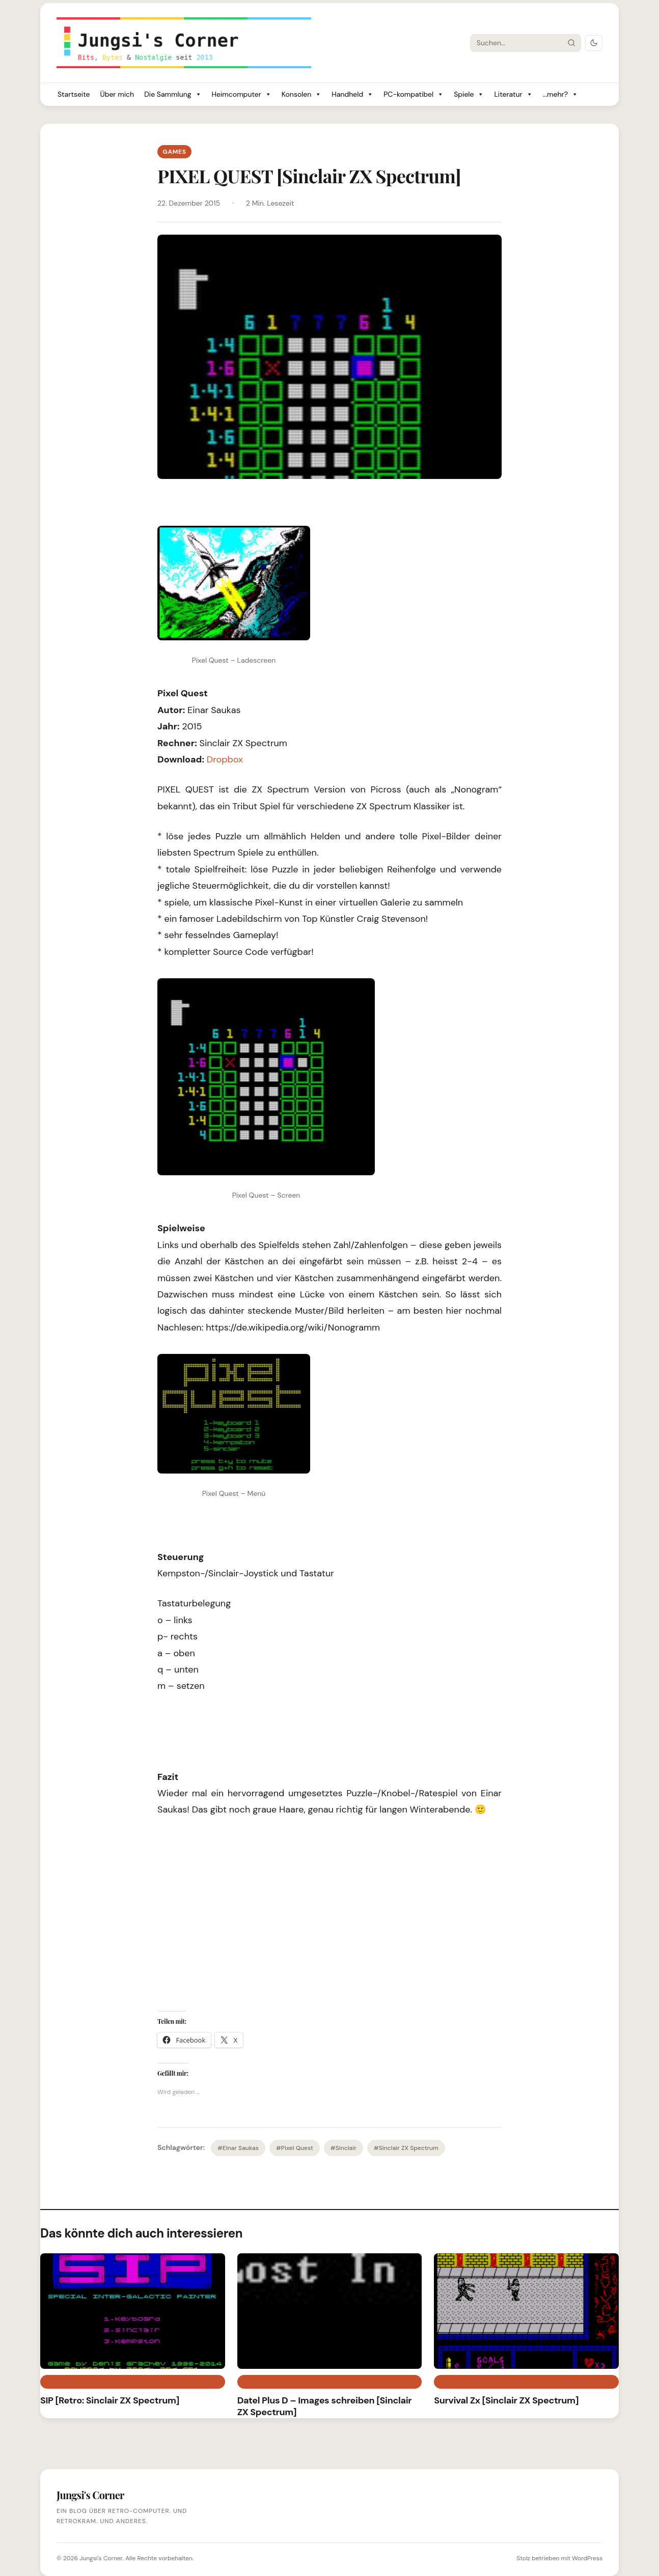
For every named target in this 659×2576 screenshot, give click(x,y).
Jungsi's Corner (100, 2558)
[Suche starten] (571, 42)
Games (174, 152)
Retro (253, 2381)
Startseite (74, 94)
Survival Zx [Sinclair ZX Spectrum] (506, 2400)
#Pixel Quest (294, 2148)
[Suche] (516, 43)
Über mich (117, 94)
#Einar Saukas (238, 2148)
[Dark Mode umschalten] (593, 43)
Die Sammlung (172, 94)
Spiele (469, 94)
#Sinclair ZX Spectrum (406, 2148)
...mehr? (560, 94)
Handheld (352, 94)
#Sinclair (343, 2148)
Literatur (513, 94)
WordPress (587, 2558)
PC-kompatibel (413, 94)
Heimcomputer (241, 94)
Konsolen (302, 94)
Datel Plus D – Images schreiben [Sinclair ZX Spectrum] (324, 2406)
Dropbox (225, 759)
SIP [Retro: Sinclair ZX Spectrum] (109, 2400)
